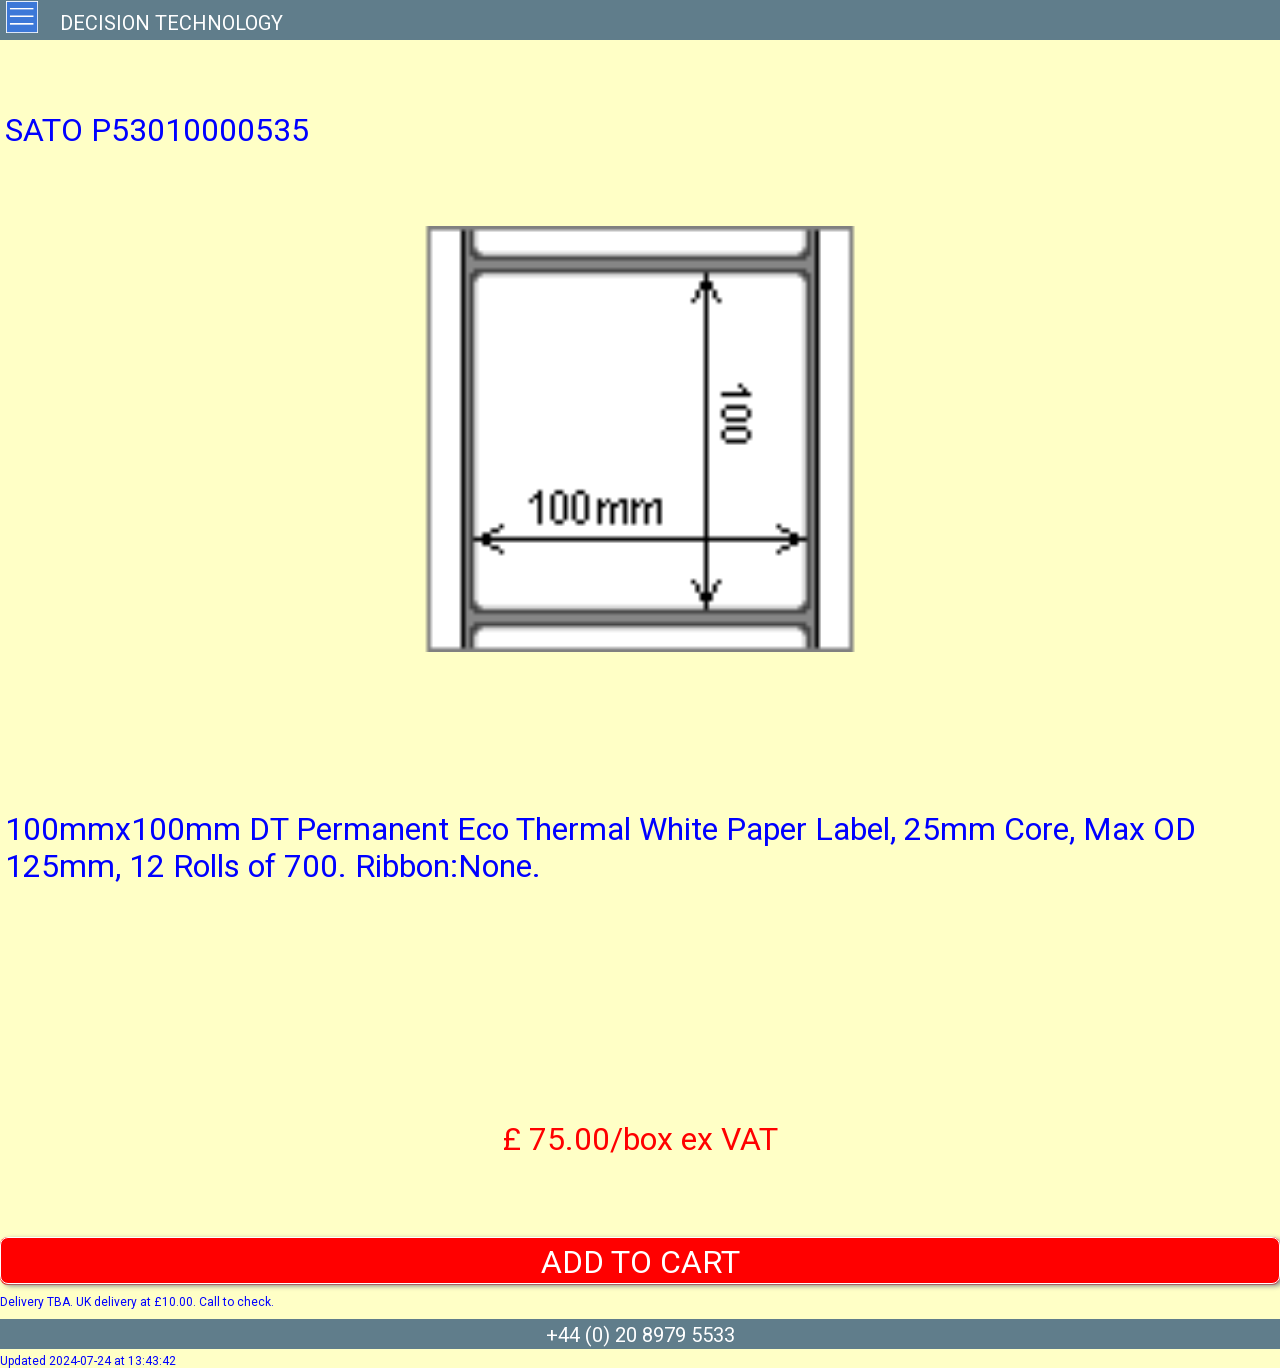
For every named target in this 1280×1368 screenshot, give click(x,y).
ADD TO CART (640, 1262)
